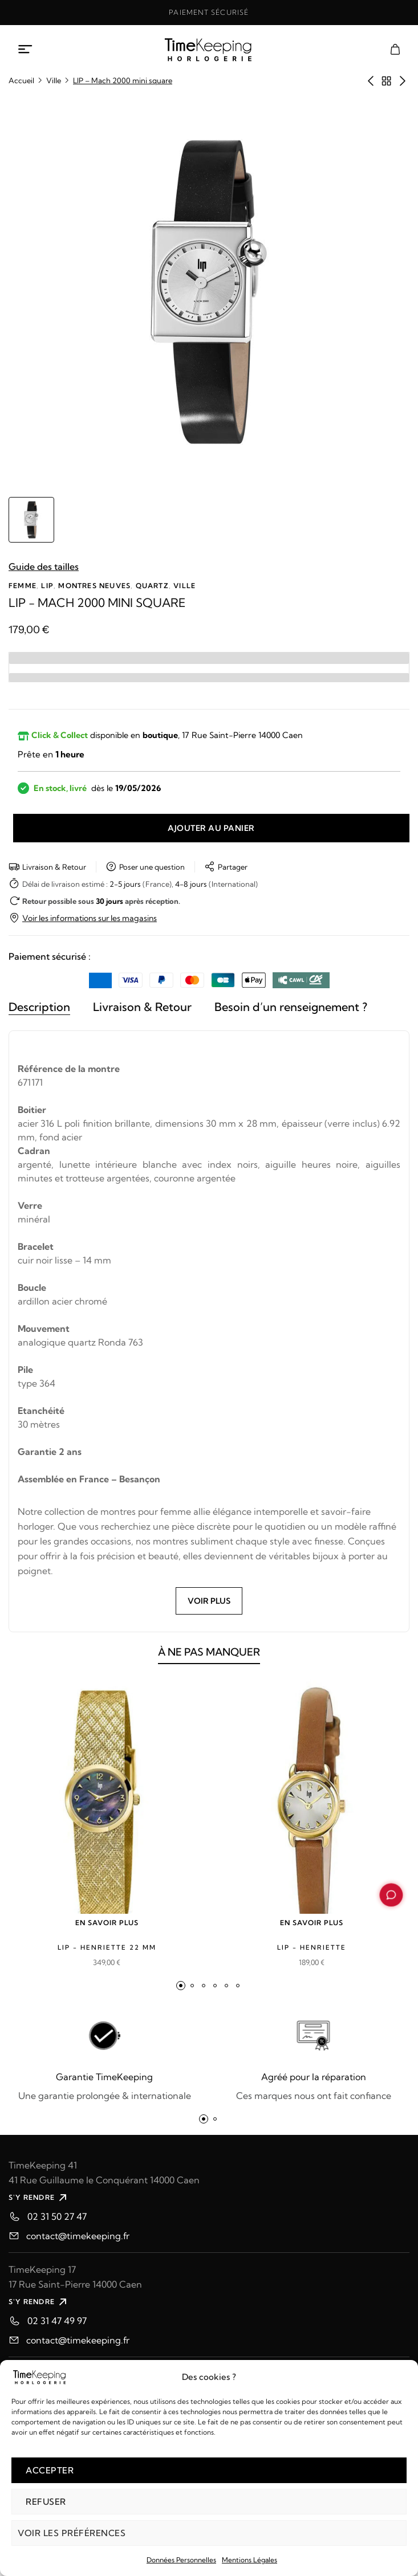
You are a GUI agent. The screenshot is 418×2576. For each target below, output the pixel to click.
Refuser (46, 2501)
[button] (180, 1985)
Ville (53, 80)
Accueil (21, 80)
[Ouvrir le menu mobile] (25, 49)
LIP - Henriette (311, 1947)
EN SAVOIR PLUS (107, 1922)
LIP (47, 585)
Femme (22, 585)
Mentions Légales (249, 2559)
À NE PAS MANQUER (209, 1657)
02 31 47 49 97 (57, 2320)
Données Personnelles (181, 2559)
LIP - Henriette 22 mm (107, 1947)
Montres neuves (94, 585)
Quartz (152, 585)
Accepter (50, 2470)
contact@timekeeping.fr (77, 2235)
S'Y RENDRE (39, 2197)
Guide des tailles (44, 566)
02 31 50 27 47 (57, 2216)
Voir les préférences (71, 2533)
